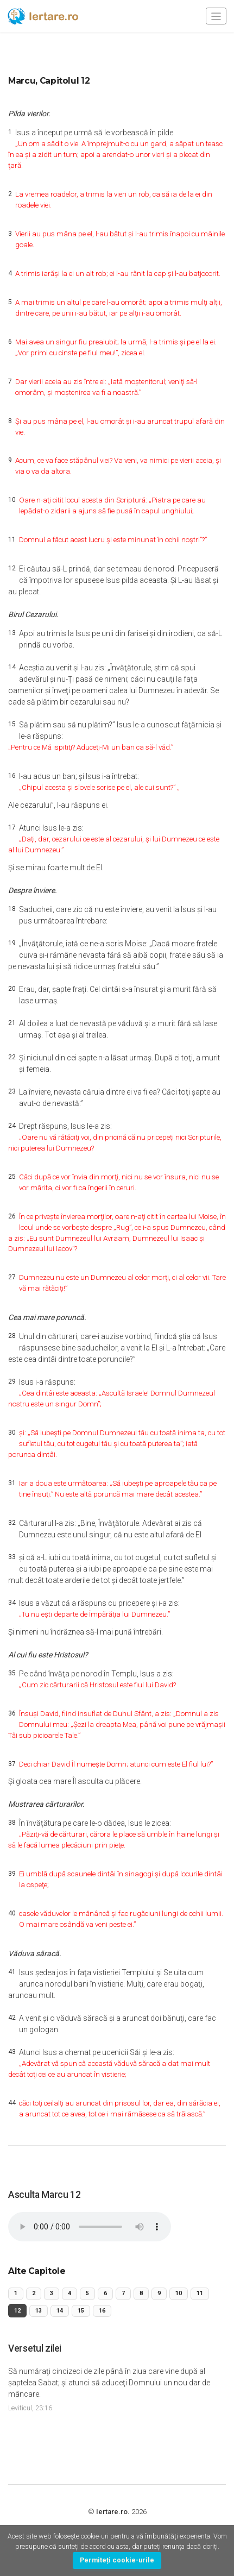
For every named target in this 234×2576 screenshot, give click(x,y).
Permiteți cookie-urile (117, 2560)
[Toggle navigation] (216, 16)
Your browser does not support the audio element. (89, 2226)
